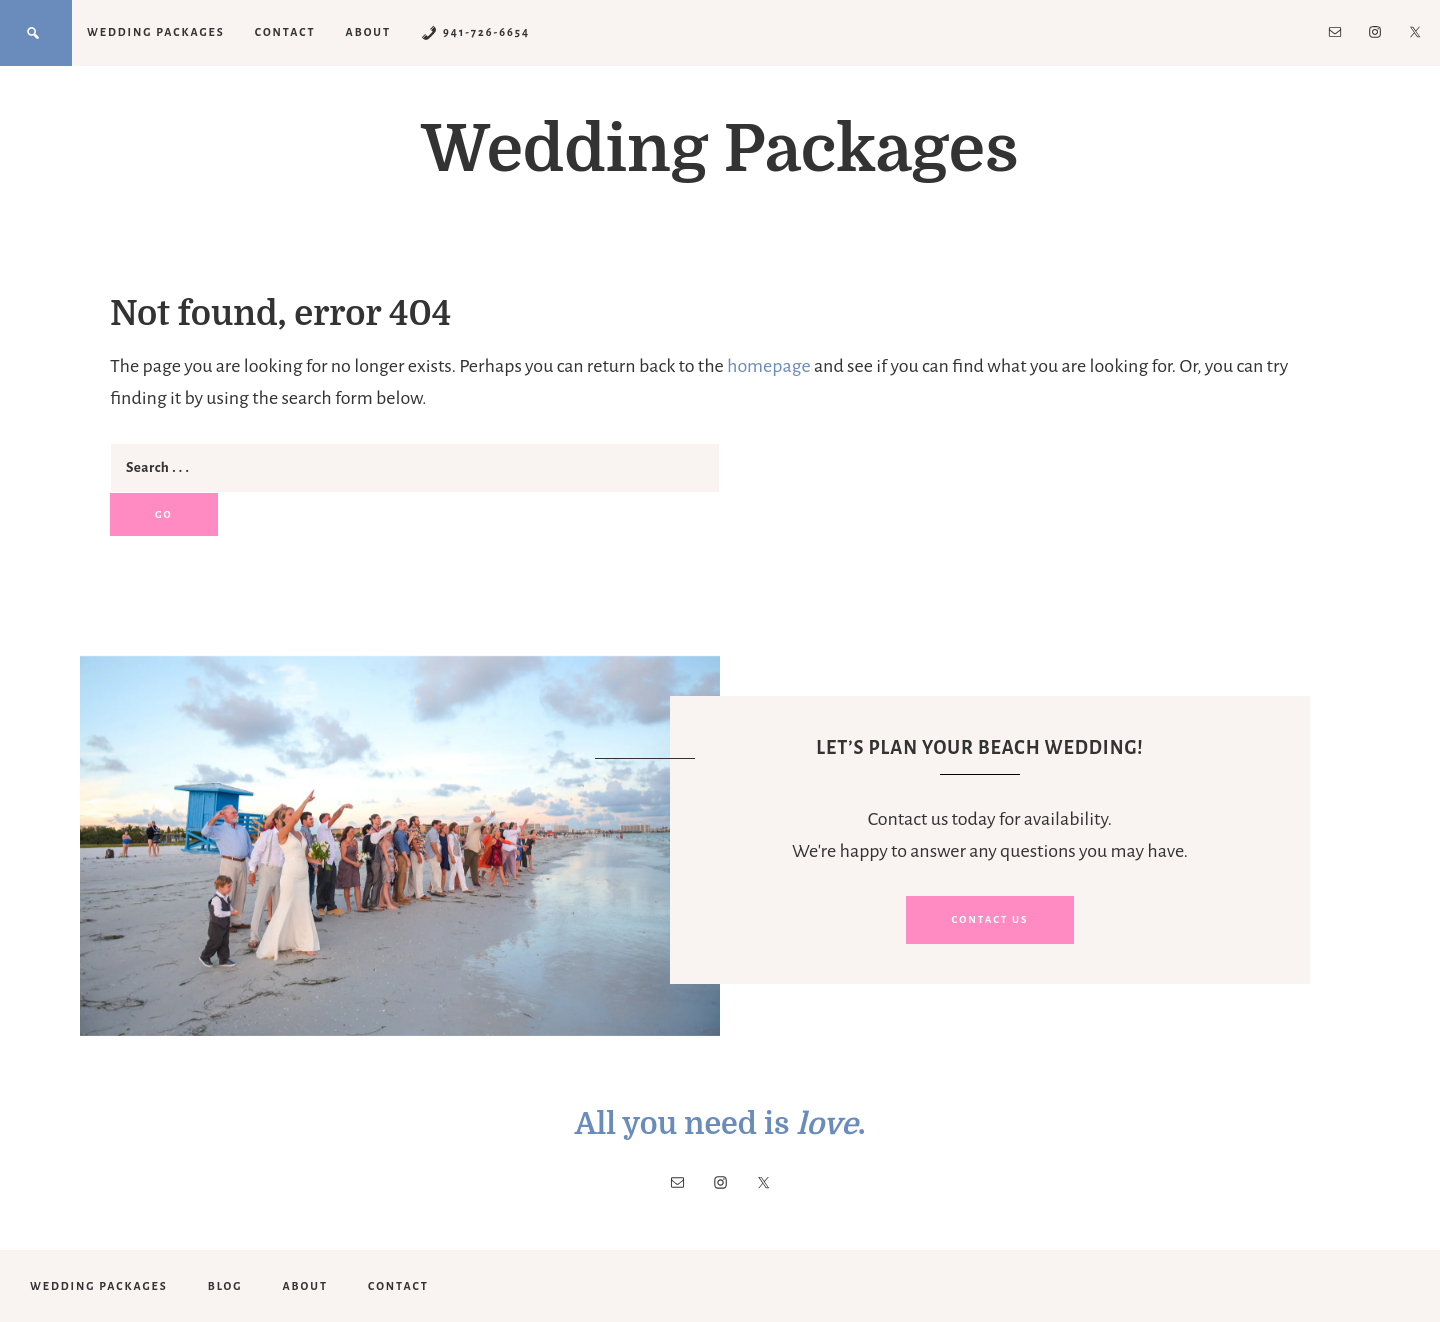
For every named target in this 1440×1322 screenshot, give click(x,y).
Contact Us (989, 919)
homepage (769, 366)
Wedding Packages (719, 149)
